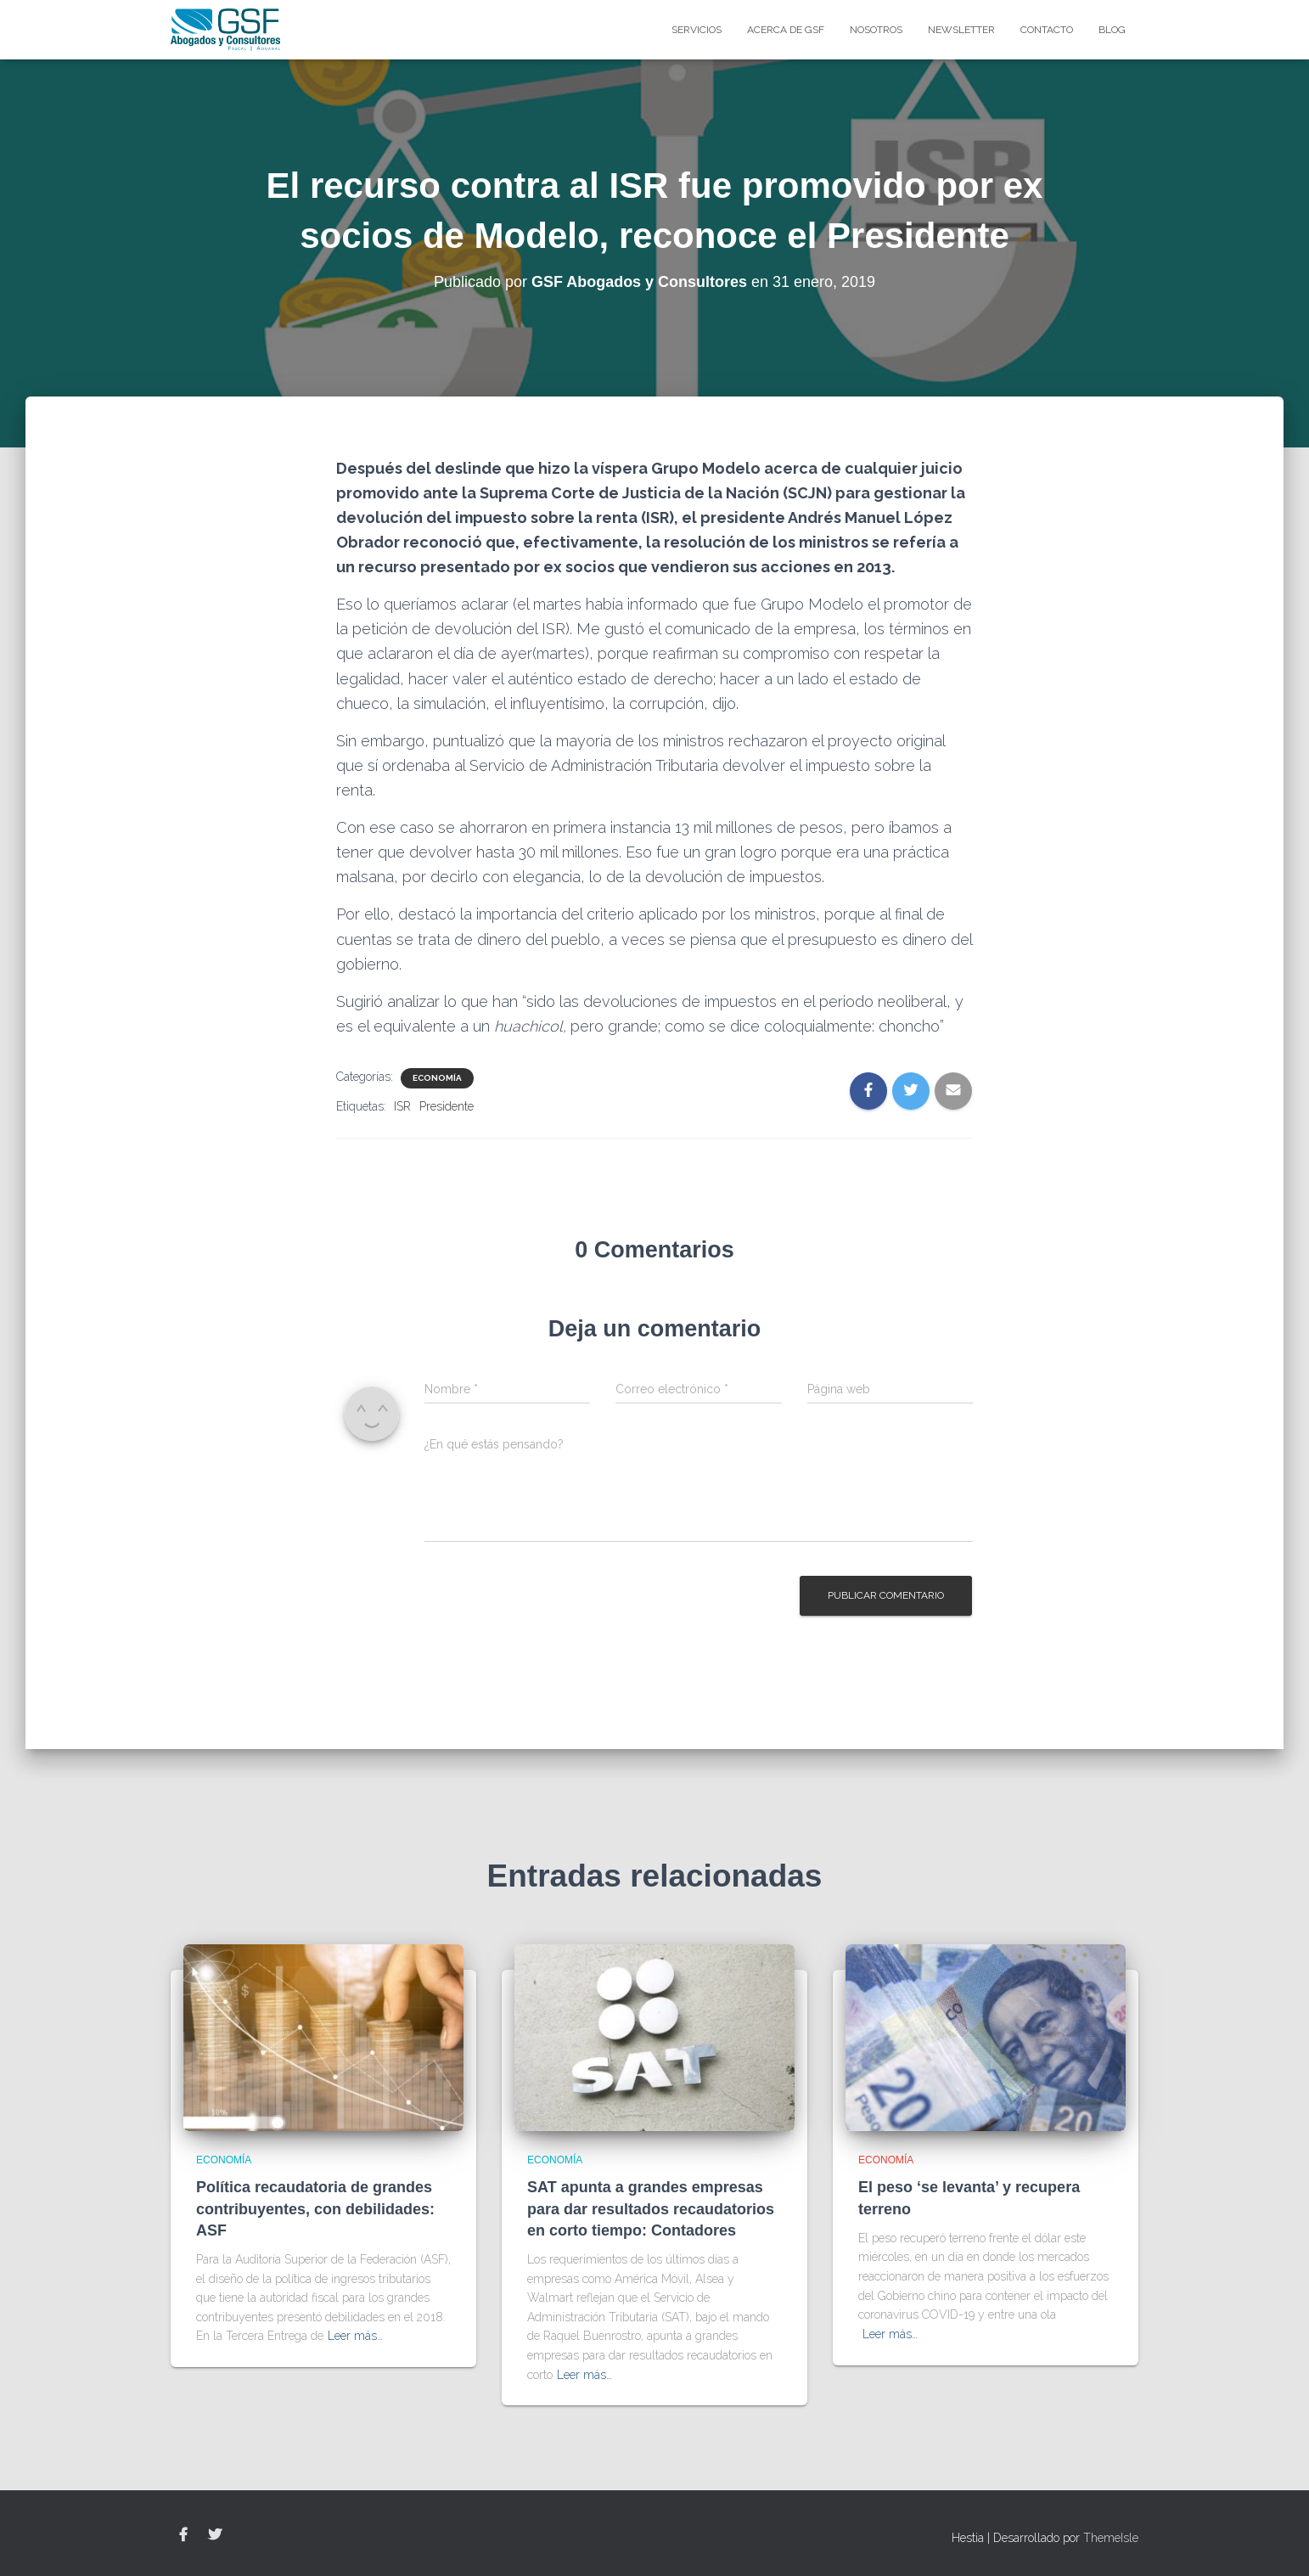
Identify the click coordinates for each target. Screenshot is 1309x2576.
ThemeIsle (1110, 2538)
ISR (402, 1106)
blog (1112, 30)
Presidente (446, 1106)
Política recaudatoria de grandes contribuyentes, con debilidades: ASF (315, 2208)
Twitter (214, 2535)
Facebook (183, 2535)
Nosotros (876, 30)
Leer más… (355, 2336)
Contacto (1046, 30)
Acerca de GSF (785, 30)
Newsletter (961, 30)
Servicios (696, 30)
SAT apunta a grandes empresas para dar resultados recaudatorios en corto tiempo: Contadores (650, 2208)
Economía (437, 1078)
